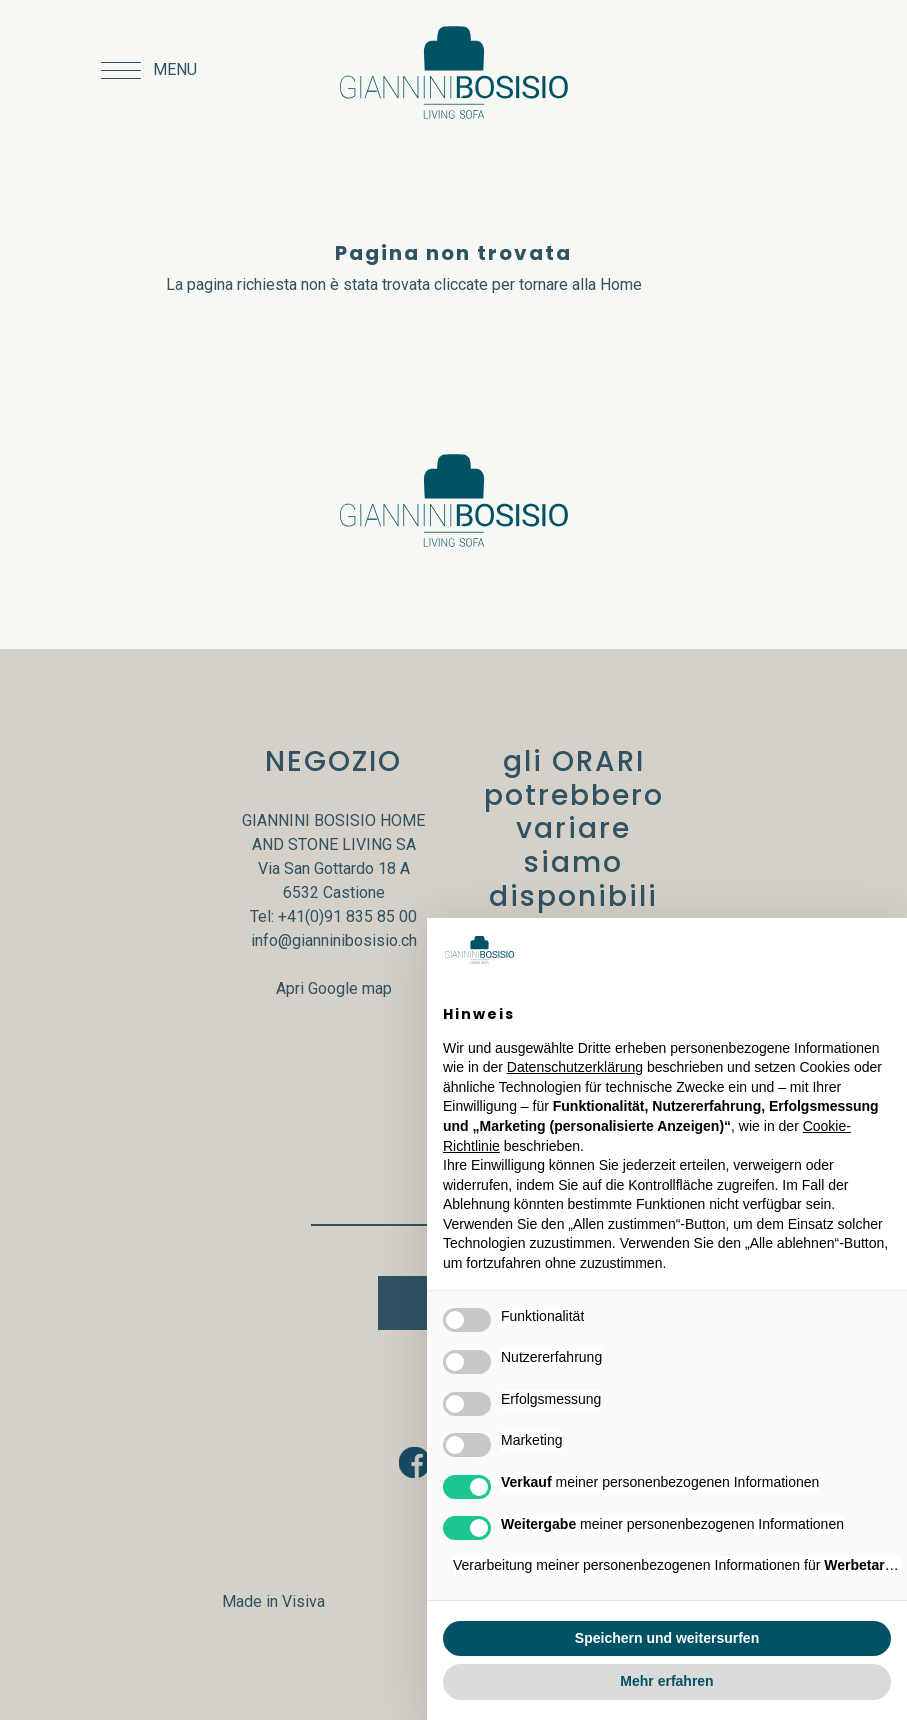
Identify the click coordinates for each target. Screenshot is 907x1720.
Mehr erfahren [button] (666, 1681)
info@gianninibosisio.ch (334, 940)
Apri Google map (334, 988)
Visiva (303, 1601)
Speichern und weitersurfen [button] (667, 1638)
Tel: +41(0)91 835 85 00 (333, 916)
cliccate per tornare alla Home (538, 284)
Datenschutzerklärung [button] (575, 1067)
